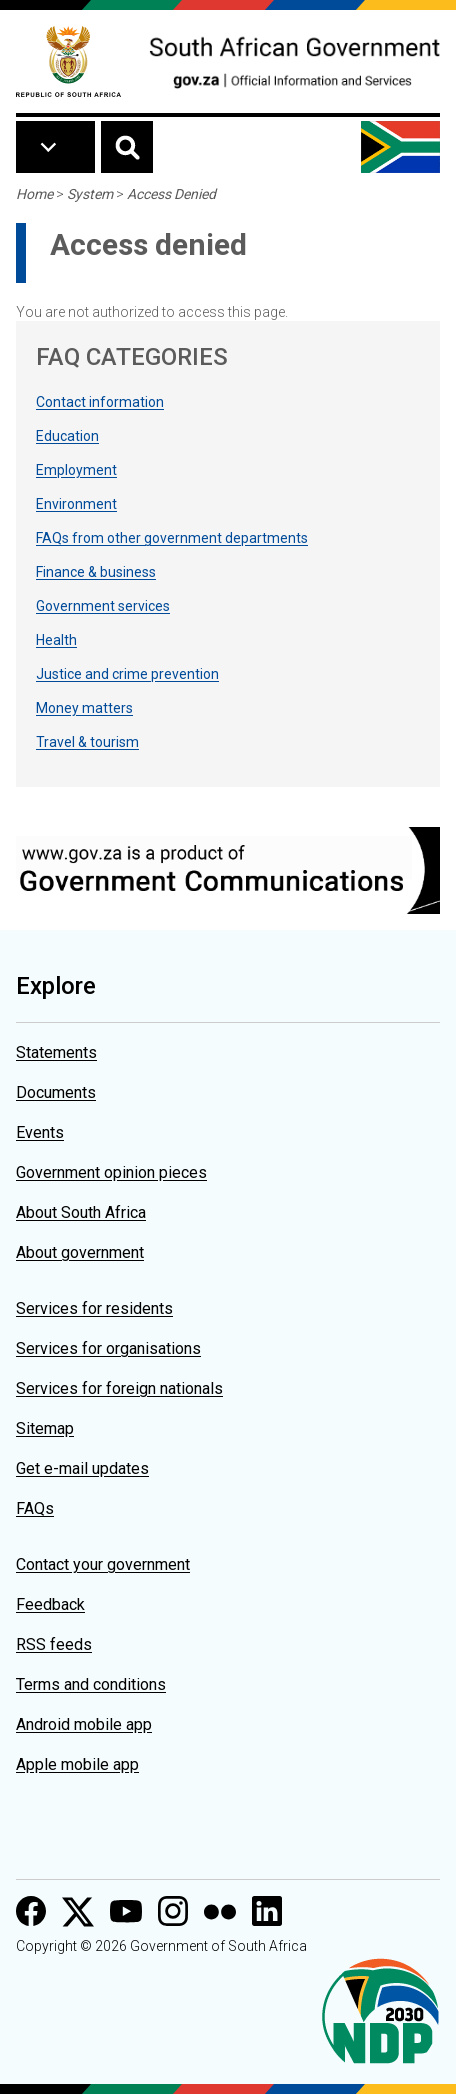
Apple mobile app (77, 1764)
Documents (56, 1092)
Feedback (50, 1604)
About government (80, 1252)
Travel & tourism (87, 742)
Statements (56, 1052)
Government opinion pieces (111, 1172)
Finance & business (96, 572)
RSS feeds (54, 1644)
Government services (103, 606)
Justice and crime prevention (127, 674)
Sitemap (45, 1428)
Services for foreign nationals (119, 1388)
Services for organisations (108, 1348)
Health (56, 640)
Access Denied (171, 194)
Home (34, 194)
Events (40, 1132)
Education (67, 436)
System (90, 194)
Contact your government (103, 1564)
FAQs (35, 1508)
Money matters (84, 708)
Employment (76, 470)
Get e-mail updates (82, 1468)
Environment (76, 504)
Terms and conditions (91, 1684)
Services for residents (94, 1308)
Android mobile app (84, 1724)
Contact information (100, 402)
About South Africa (81, 1212)
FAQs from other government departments (172, 538)
